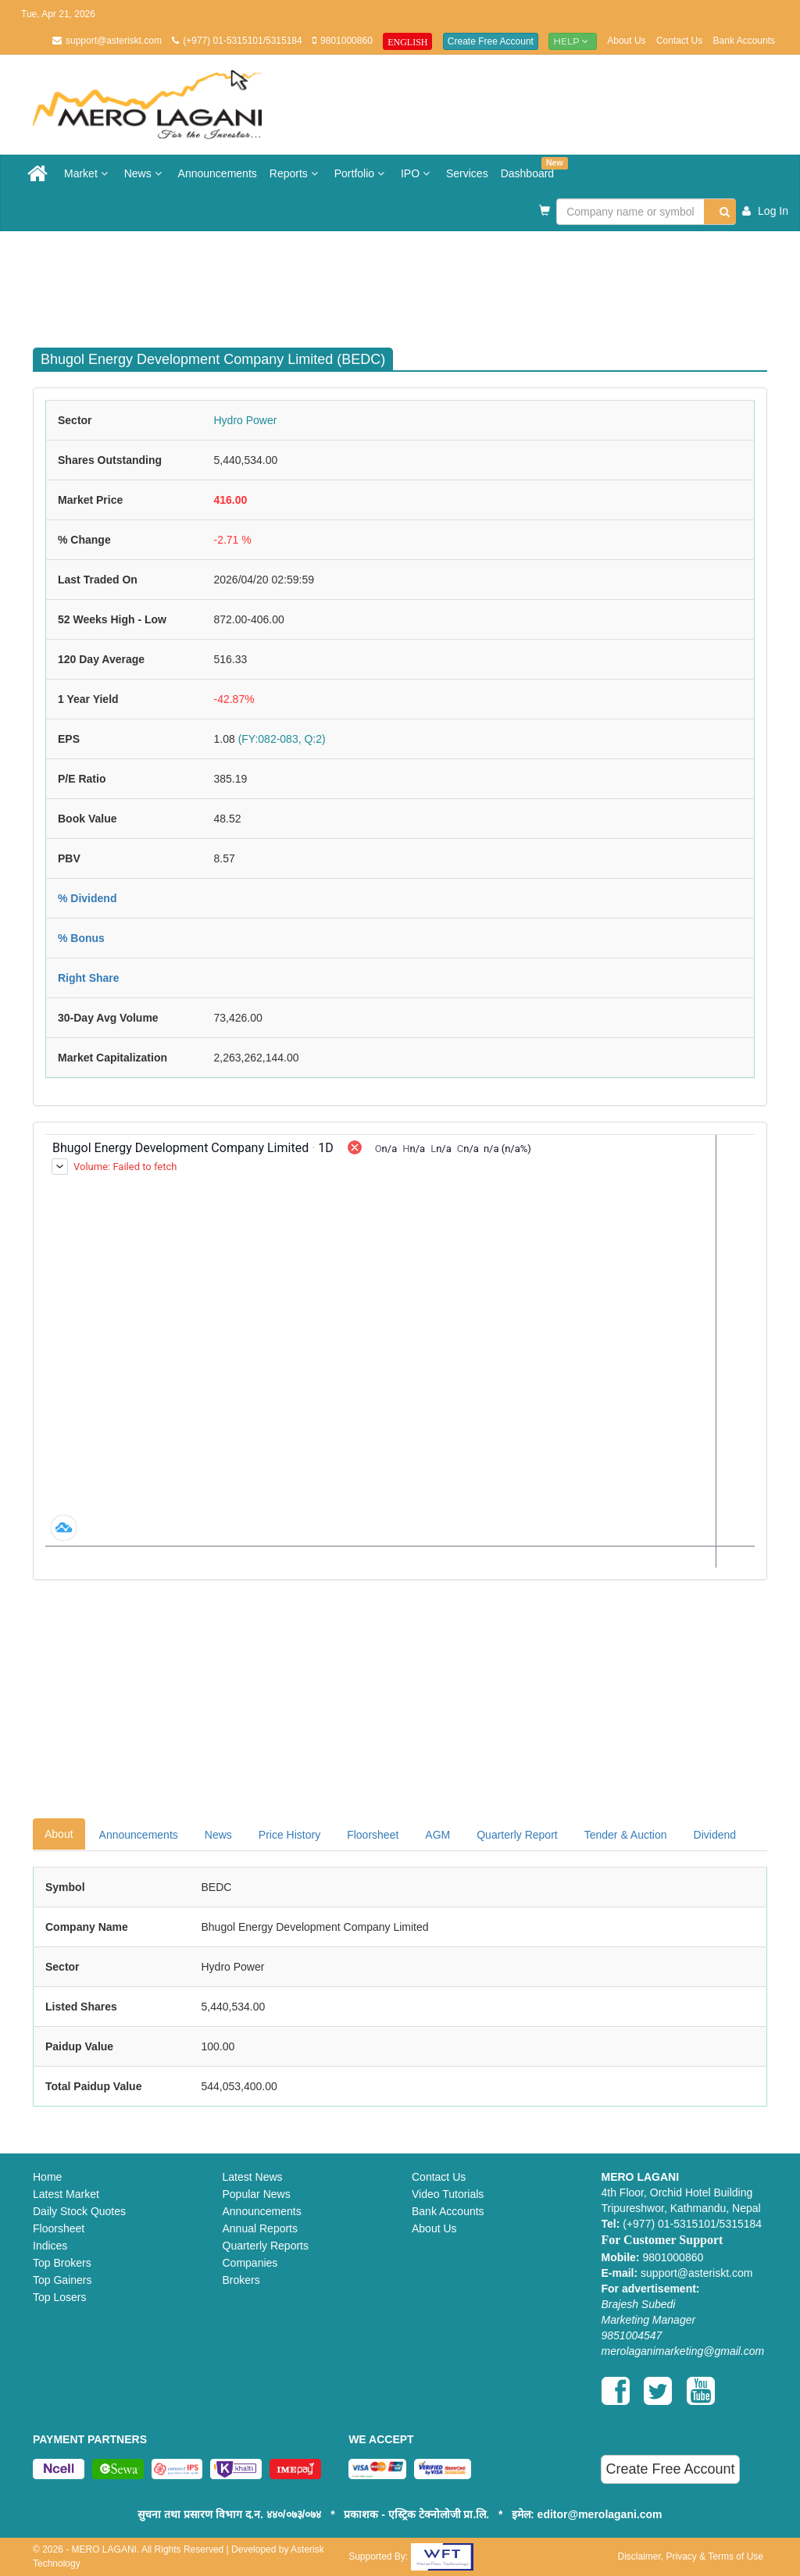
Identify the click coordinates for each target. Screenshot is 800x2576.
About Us (626, 40)
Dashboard (531, 168)
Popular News (257, 2194)
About (59, 1834)
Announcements (217, 173)
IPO (417, 173)
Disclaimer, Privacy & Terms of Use (690, 2556)
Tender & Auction (625, 1835)
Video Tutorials (448, 2194)
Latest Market (66, 2194)
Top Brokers (62, 2263)
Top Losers (59, 2297)
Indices (50, 2245)
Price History (289, 1835)
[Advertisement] (411, 282)
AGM (437, 1835)
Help (572, 41)
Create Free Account (491, 41)
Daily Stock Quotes (79, 2211)
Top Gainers (62, 2280)
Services (467, 173)
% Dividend (87, 898)
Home (47, 2177)
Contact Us (679, 40)
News (145, 173)
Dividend (715, 1835)
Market (88, 173)
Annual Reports (260, 2228)
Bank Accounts (744, 40)
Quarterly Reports (266, 2245)
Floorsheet (372, 1835)
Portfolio (361, 173)
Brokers (241, 2280)
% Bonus (81, 938)
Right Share (89, 978)
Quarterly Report (517, 1835)
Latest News (253, 2177)
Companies (250, 2263)
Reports (296, 173)
